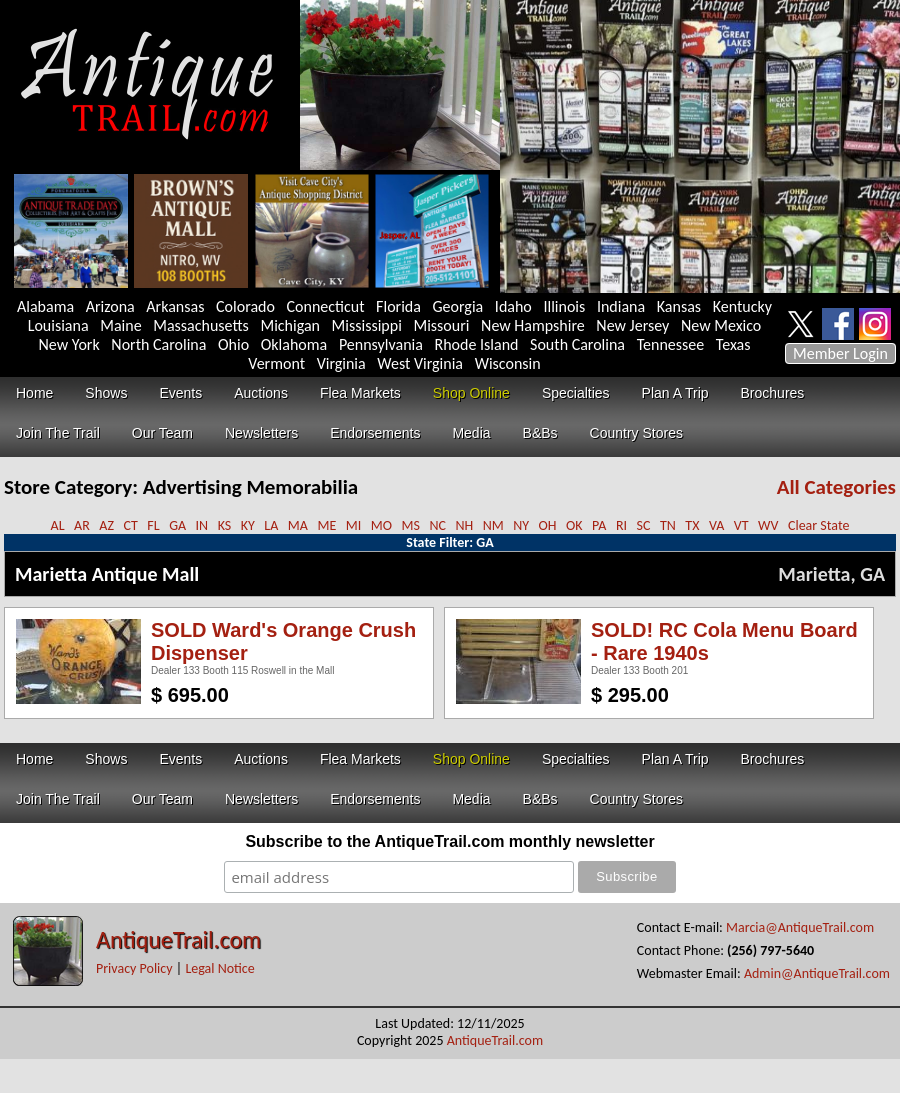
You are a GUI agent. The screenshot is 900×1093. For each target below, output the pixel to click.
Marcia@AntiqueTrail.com (800, 927)
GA (177, 525)
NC (437, 525)
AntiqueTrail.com (178, 939)
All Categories (836, 487)
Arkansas (175, 306)
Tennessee (671, 344)
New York (69, 344)
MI (354, 525)
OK (574, 525)
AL (58, 525)
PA (599, 525)
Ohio (233, 344)
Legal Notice (219, 968)
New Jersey (632, 325)
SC (644, 525)
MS (410, 525)
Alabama (45, 306)
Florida (398, 306)
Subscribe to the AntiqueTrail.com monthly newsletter (449, 841)
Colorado (245, 306)
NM (493, 525)
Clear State (818, 525)
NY (521, 525)
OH (548, 525)
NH (464, 525)
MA (298, 525)
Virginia (341, 363)
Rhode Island (477, 344)
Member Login (840, 353)
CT (130, 525)
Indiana (621, 306)
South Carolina (577, 344)
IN (202, 525)
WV (768, 525)
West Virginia (420, 363)
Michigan (290, 325)
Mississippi (367, 325)
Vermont (276, 363)
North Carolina (158, 344)
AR (82, 525)
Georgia (458, 306)
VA (716, 525)
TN (668, 525)
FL (153, 525)
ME (326, 525)
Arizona (110, 306)
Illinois (564, 306)
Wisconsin (508, 363)
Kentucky (742, 306)
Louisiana (58, 325)
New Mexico (721, 325)
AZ (106, 525)
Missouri (441, 325)
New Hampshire (533, 325)
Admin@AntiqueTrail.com (817, 973)
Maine (120, 325)
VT (741, 525)
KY (248, 525)
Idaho (513, 306)
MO (381, 525)
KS (225, 525)
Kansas (679, 306)
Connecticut (326, 306)
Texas (733, 344)
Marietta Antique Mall (107, 574)
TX (692, 525)
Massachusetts (201, 325)
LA (271, 525)
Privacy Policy (134, 968)
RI (621, 525)
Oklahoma (294, 344)
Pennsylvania (381, 344)
